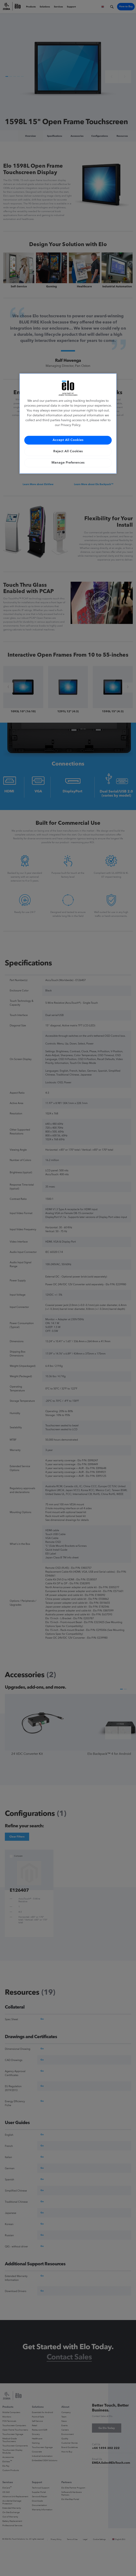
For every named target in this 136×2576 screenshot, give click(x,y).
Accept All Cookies (68, 440)
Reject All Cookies (68, 451)
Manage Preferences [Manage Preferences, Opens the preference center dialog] (68, 462)
